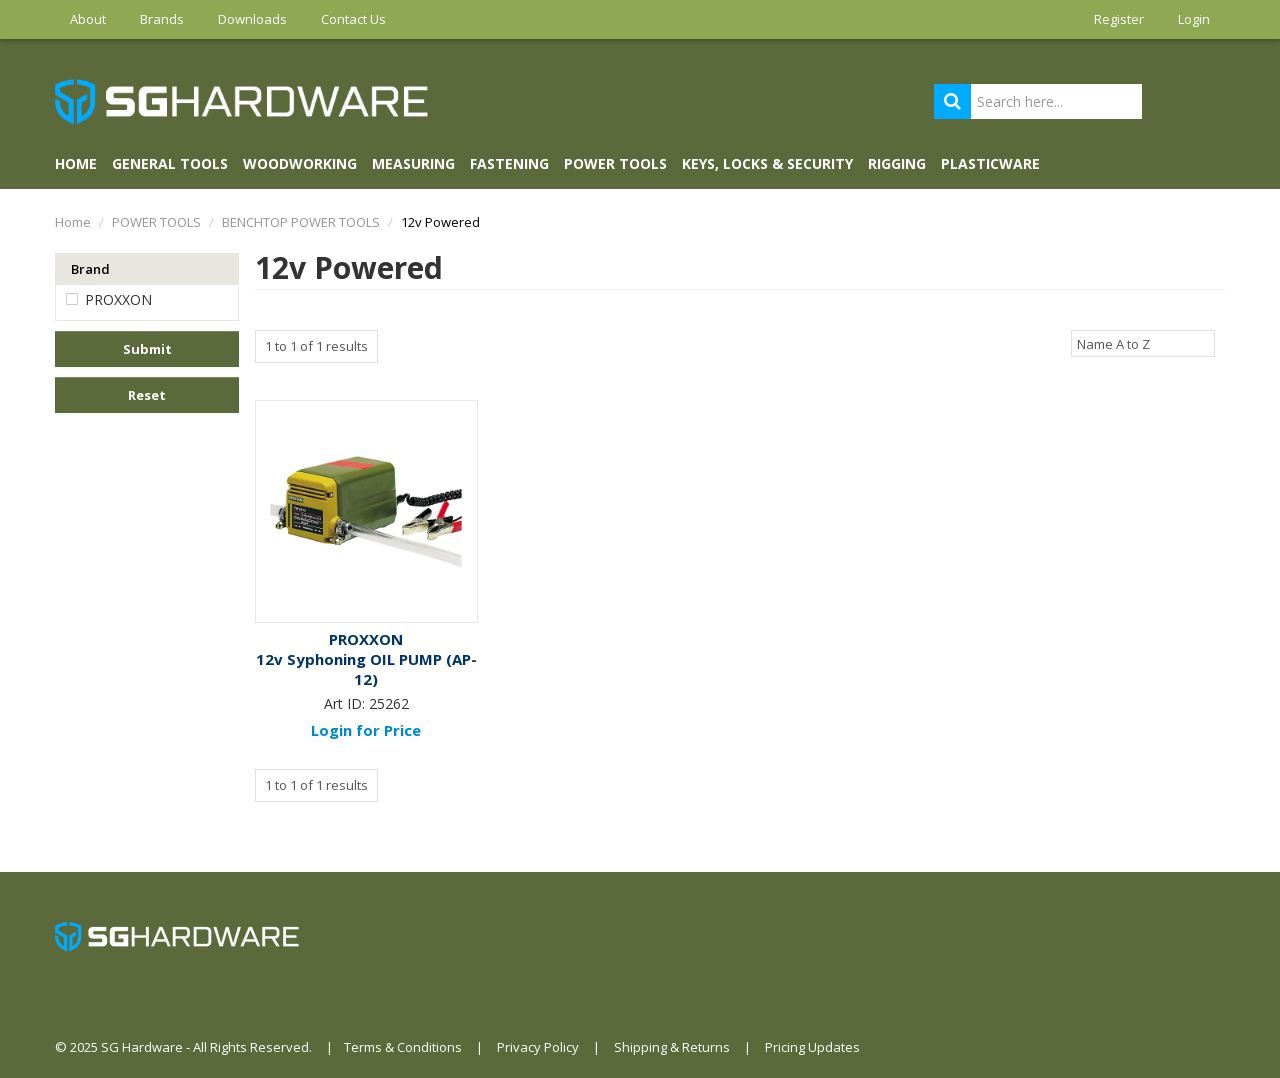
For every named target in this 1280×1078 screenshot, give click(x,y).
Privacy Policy (538, 1047)
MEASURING (413, 163)
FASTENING (509, 163)
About (88, 19)
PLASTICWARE (990, 163)
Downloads (252, 19)
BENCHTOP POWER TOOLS (301, 222)
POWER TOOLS (615, 163)
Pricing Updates (812, 1047)
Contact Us (353, 19)
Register (1119, 19)
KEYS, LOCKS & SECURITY (767, 163)
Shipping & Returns (672, 1047)
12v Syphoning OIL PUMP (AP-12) (366, 669)
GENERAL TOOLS (170, 163)
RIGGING (897, 163)
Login (1194, 19)
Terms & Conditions (403, 1047)
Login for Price (366, 730)
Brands (162, 19)
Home (76, 163)
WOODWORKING (300, 163)
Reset (147, 395)
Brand (90, 269)
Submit (147, 349)
